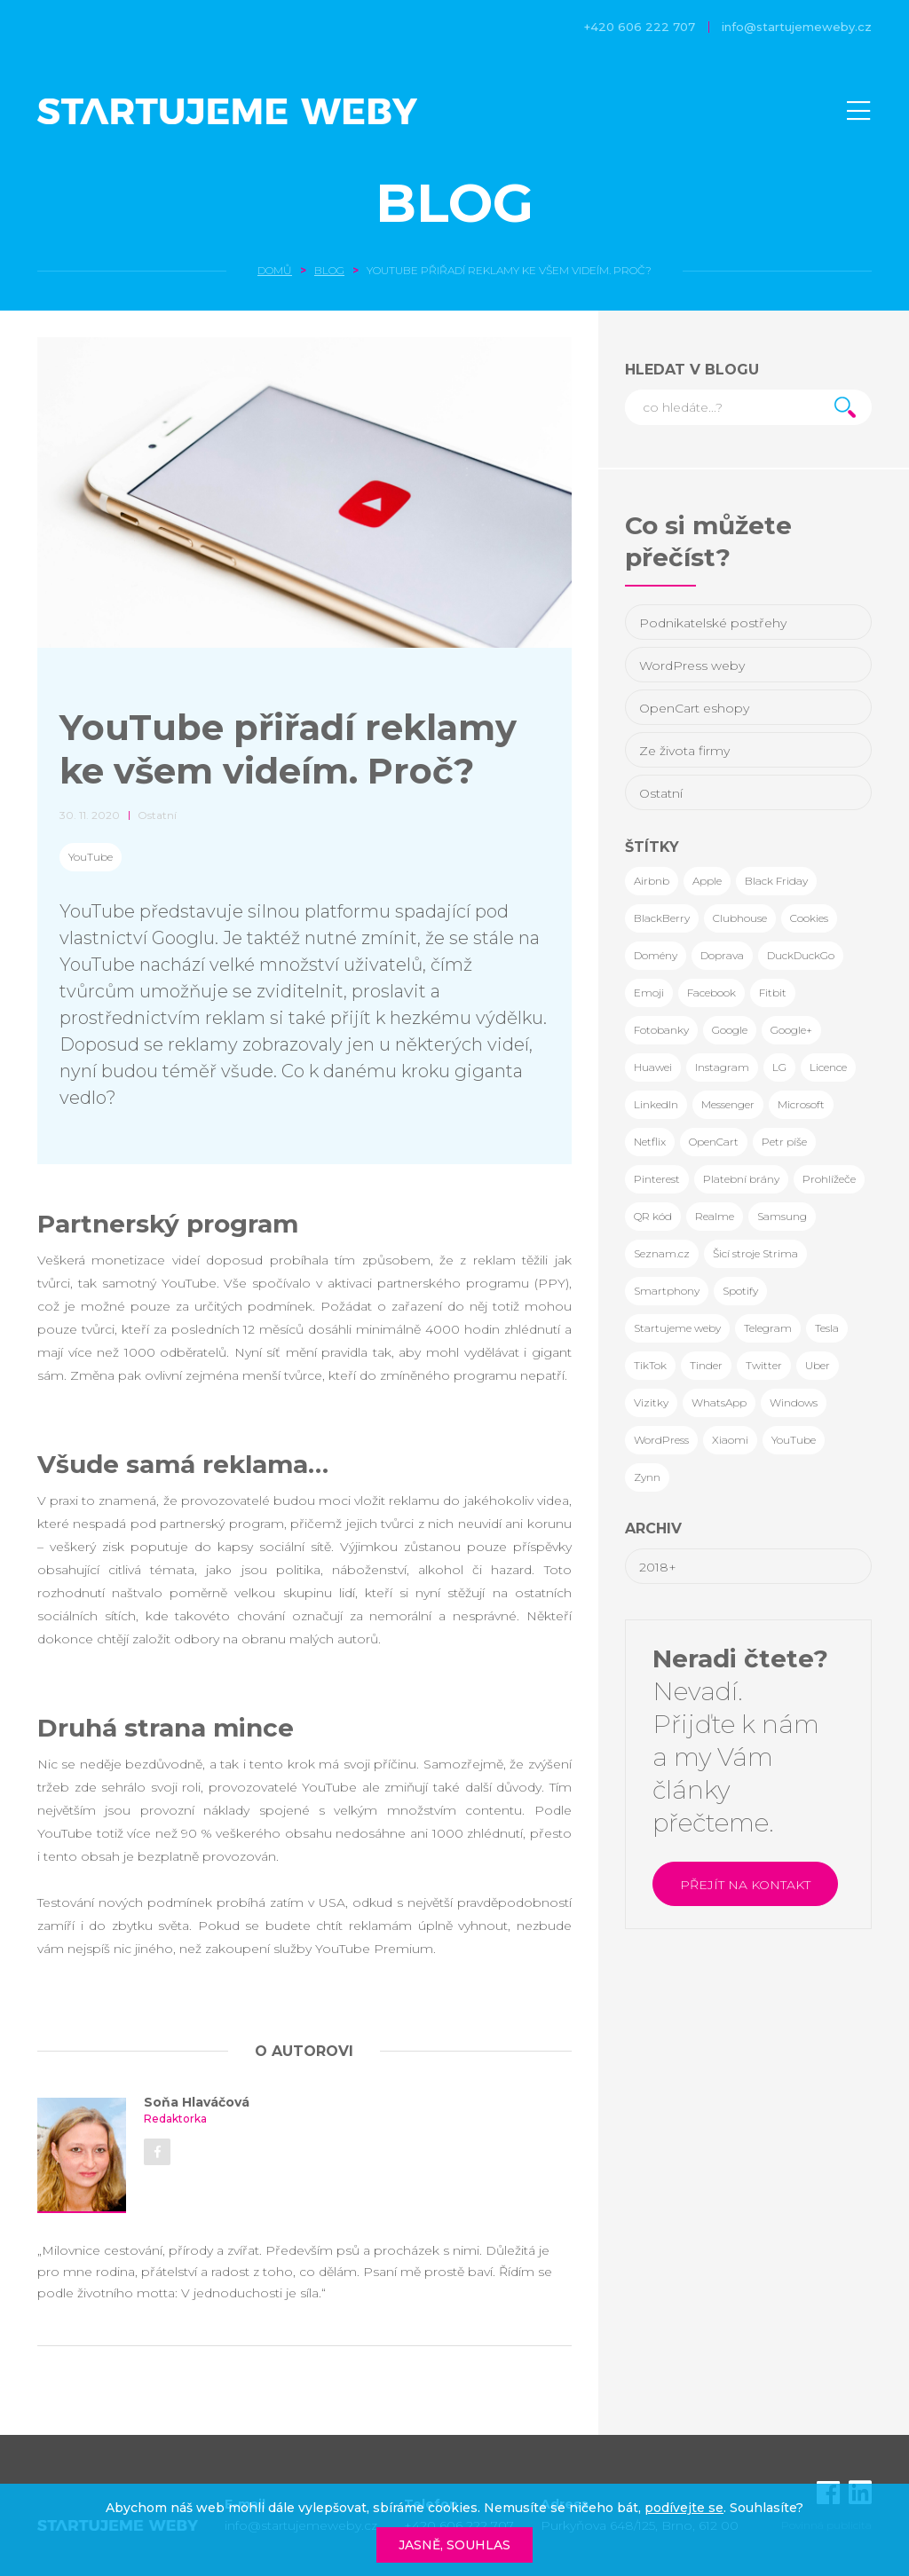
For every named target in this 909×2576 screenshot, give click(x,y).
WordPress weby (692, 666)
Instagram (722, 1067)
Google (729, 1029)
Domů (274, 270)
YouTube (90, 856)
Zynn (647, 1477)
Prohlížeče (829, 1179)
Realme (714, 1216)
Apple (707, 880)
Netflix (650, 1141)
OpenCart (714, 1141)
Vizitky (651, 1402)
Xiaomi (730, 1439)
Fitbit (772, 992)
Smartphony (667, 1290)
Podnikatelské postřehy (712, 623)
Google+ (791, 1029)
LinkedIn (656, 1104)
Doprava (722, 955)
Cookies (809, 918)
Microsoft (801, 1104)
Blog (454, 202)
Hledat (845, 407)
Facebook (711, 992)
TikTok (650, 1365)
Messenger (728, 1104)
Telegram (768, 1328)
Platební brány (741, 1179)
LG (779, 1067)
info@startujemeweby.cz (797, 27)
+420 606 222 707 (639, 27)
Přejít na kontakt (745, 1885)
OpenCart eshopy (694, 708)
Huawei (653, 1067)
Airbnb (651, 880)
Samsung (782, 1216)
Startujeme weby (677, 1328)
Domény (655, 955)
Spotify (740, 1290)
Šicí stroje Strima (755, 1253)
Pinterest (657, 1179)
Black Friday (776, 880)
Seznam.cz (662, 1253)
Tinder (706, 1365)
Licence (828, 1067)
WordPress (661, 1439)
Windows (794, 1402)
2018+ (657, 1567)
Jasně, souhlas (454, 2545)
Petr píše (784, 1141)
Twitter (764, 1365)
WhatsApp (719, 1402)
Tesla (827, 1328)
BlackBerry (662, 918)
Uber (817, 1365)
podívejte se (683, 2508)
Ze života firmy (684, 751)
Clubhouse (740, 918)
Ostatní (661, 793)
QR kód (653, 1216)
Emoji (649, 992)
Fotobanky (661, 1029)
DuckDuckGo (800, 955)
